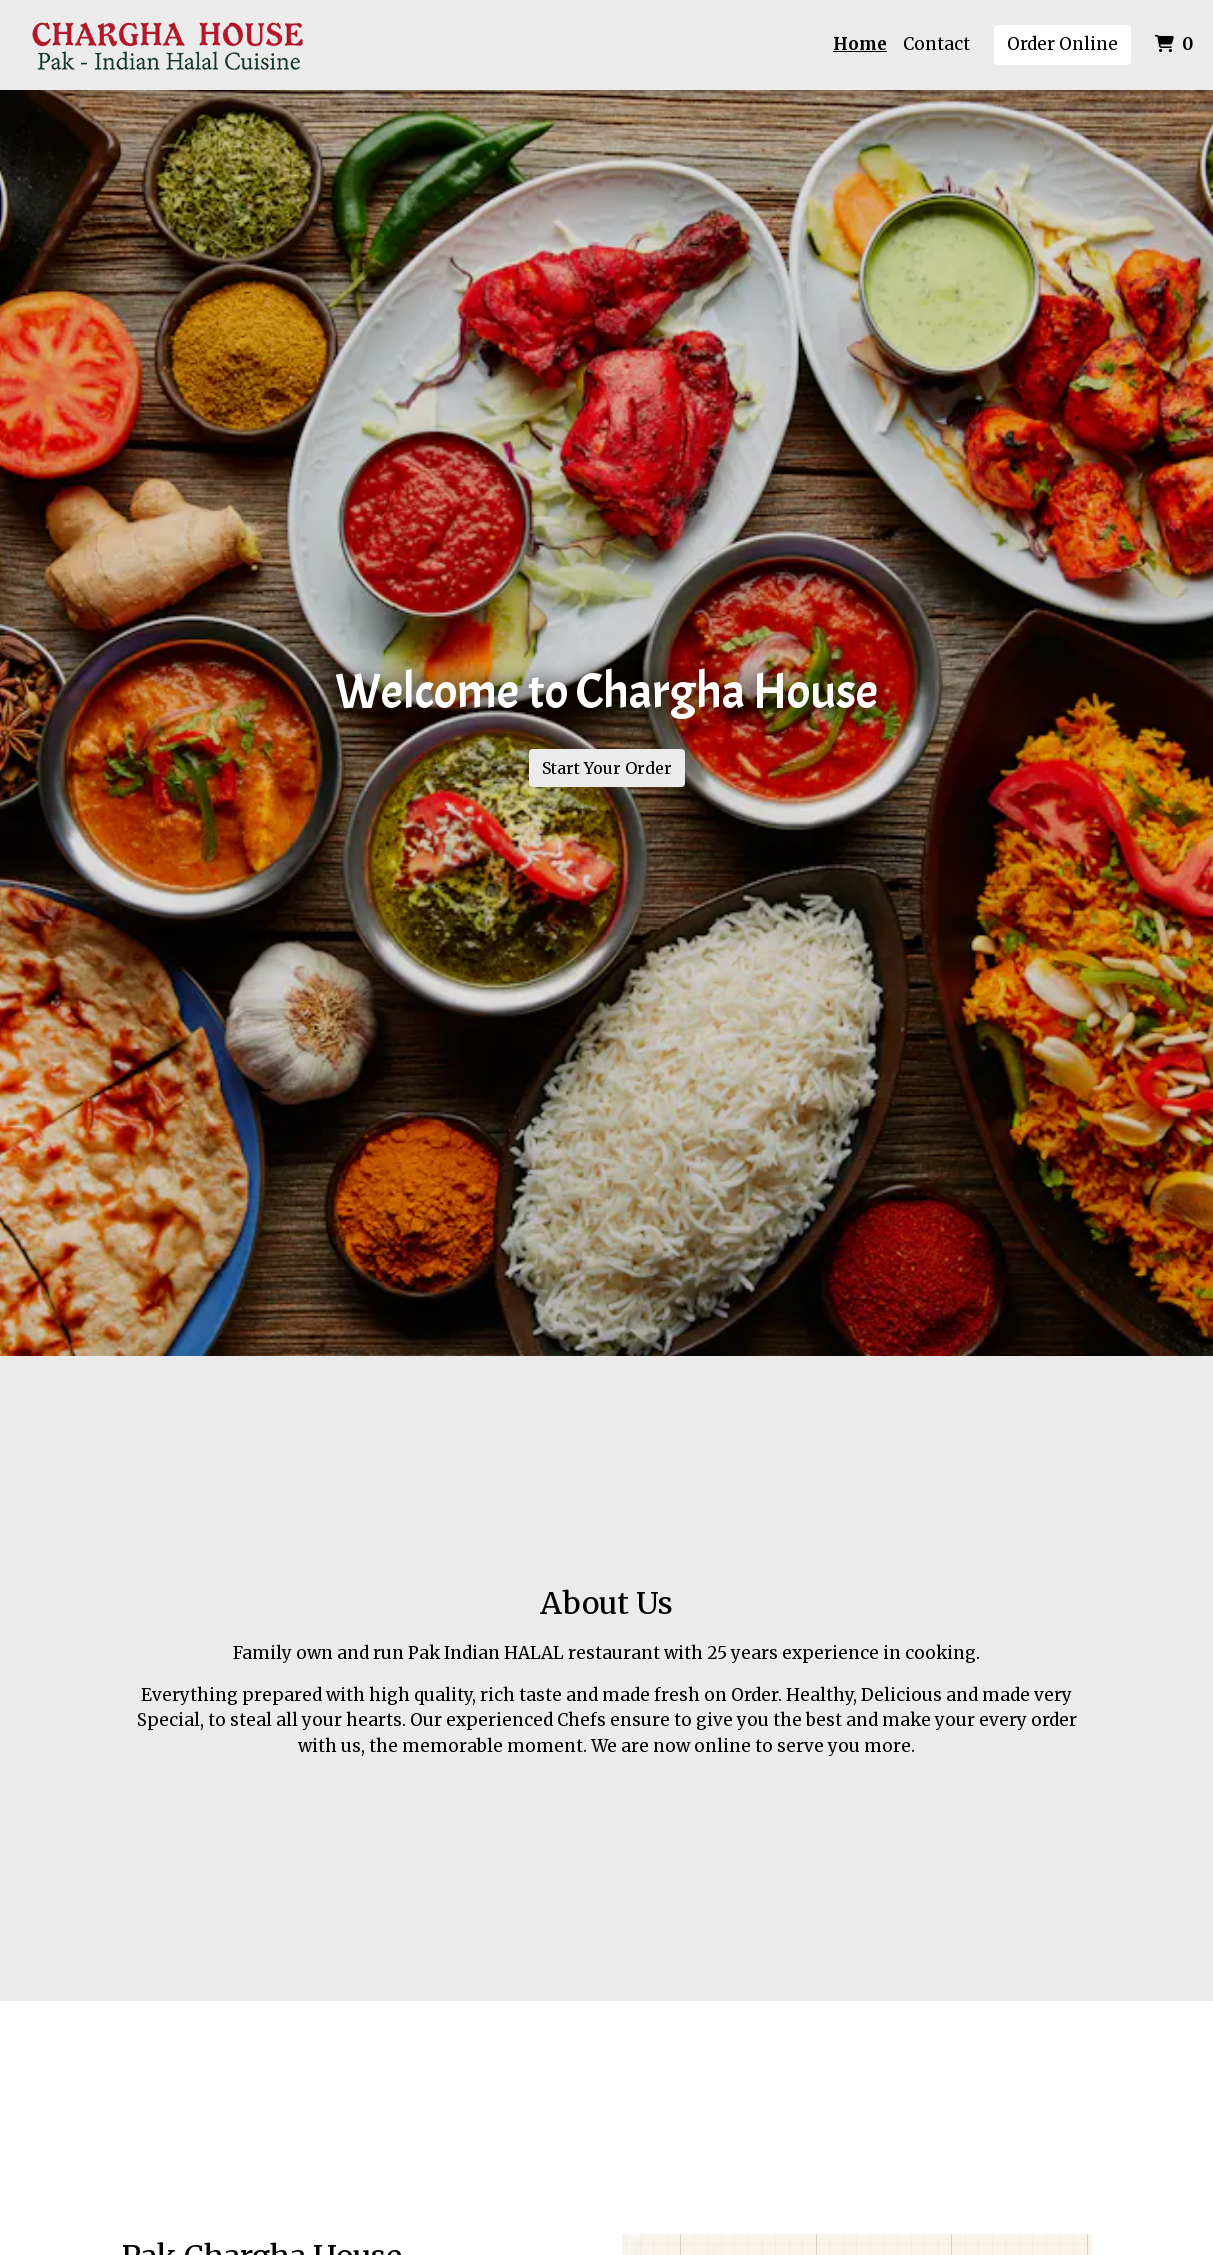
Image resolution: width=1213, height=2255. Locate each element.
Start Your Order (607, 768)
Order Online (1062, 44)
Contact (936, 44)
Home (860, 44)
